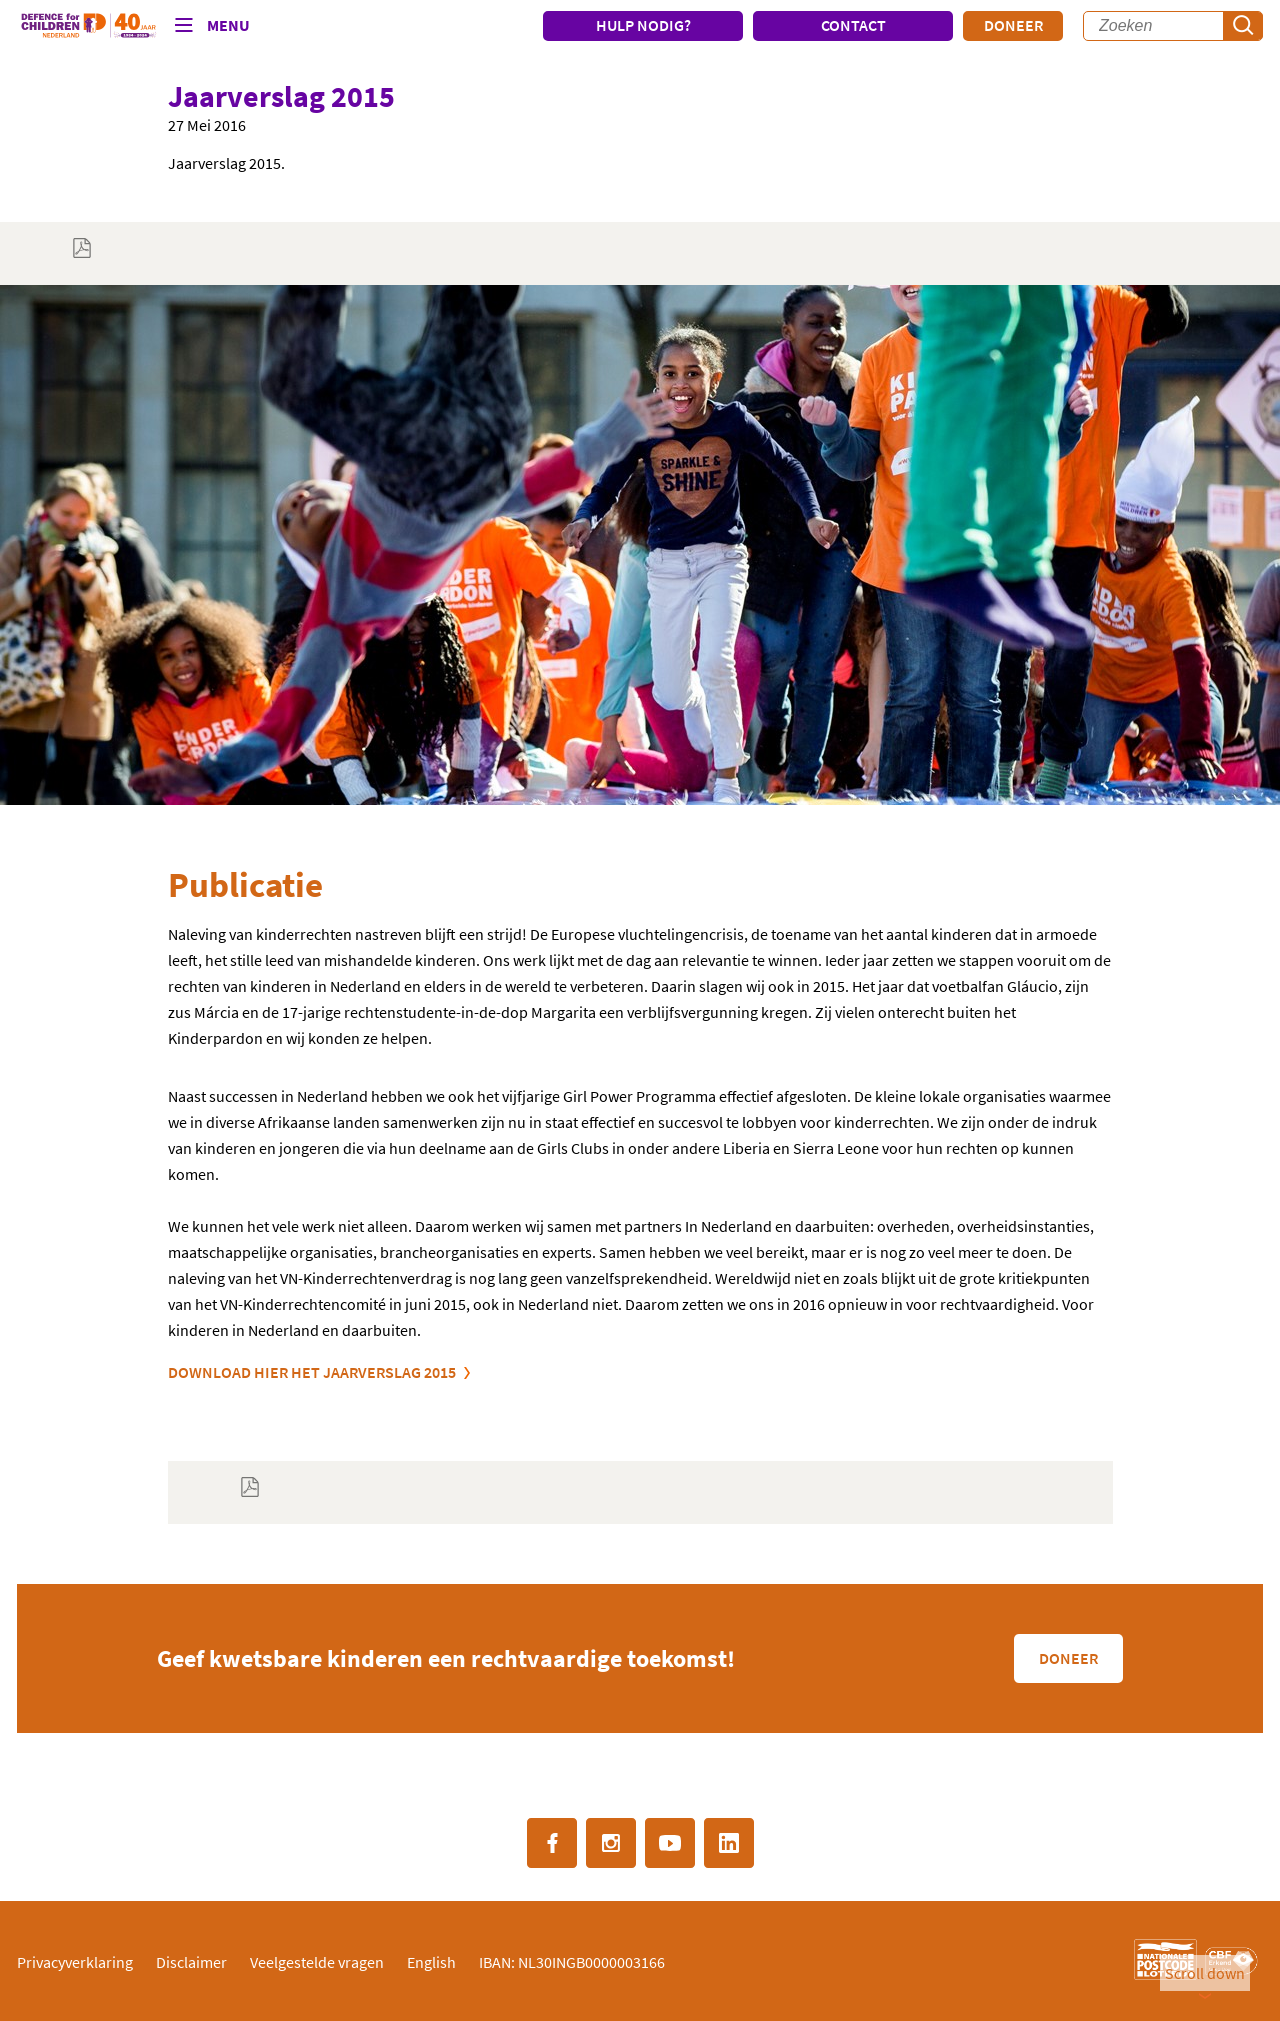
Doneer (1013, 25)
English (431, 1962)
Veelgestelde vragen (317, 1962)
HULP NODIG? (643, 25)
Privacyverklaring (75, 1962)
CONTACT (853, 25)
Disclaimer (191, 1962)
